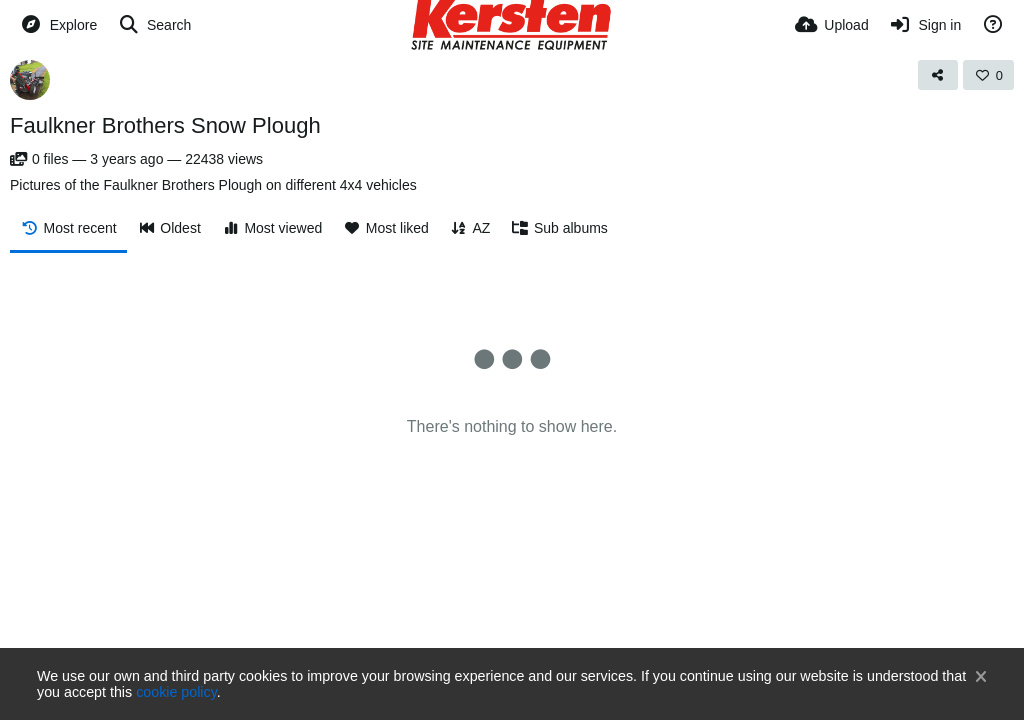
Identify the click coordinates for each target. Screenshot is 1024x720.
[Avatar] (30, 80)
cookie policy (176, 692)
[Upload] (832, 25)
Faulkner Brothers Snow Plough (165, 125)
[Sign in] (925, 25)
